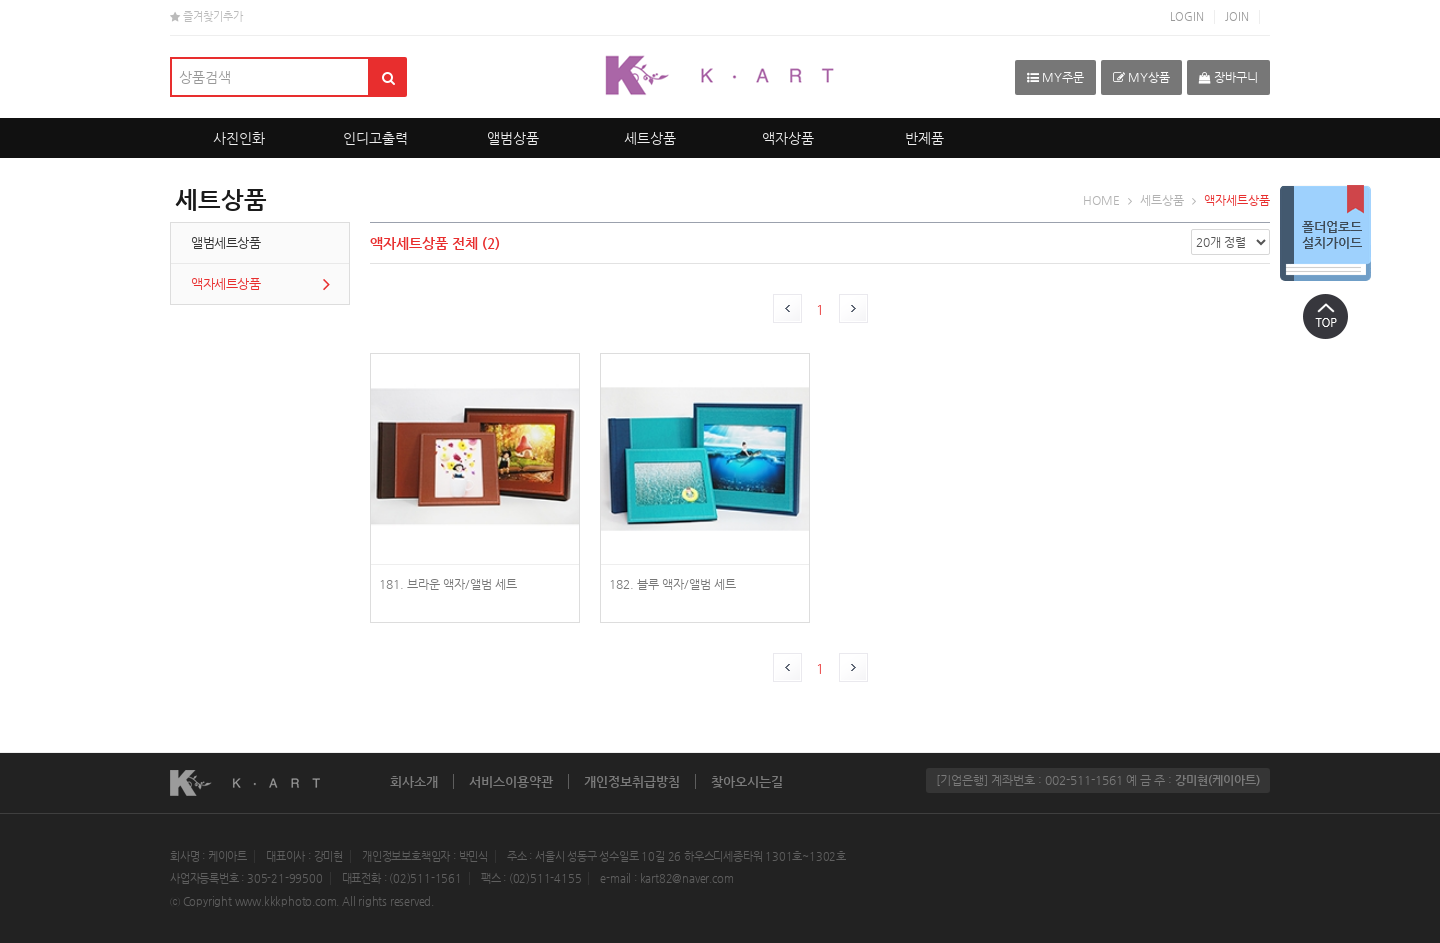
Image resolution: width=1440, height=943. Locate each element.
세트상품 (650, 138)
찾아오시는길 (747, 781)
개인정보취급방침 (632, 781)
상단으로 (1325, 316)
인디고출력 (375, 138)
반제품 (924, 138)
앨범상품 (513, 138)
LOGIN (1187, 16)
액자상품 (788, 138)
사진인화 (239, 138)
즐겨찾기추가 (206, 16)
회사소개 (414, 781)
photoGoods (475, 499)
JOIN (1237, 16)
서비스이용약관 (511, 781)
